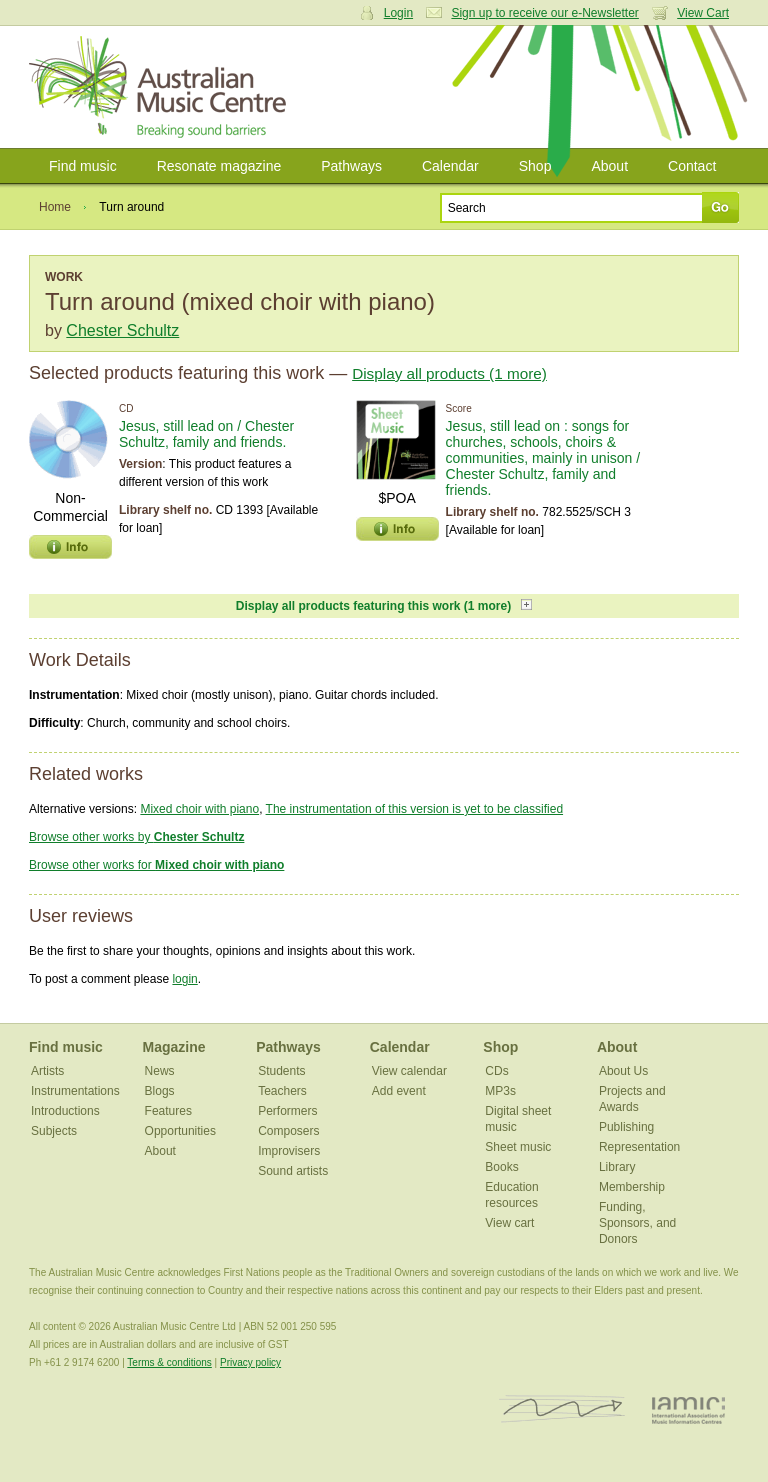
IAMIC (688, 1409)
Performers (287, 1111)
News (160, 1071)
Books (501, 1167)
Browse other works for (156, 865)
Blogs (160, 1091)
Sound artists (293, 1171)
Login (398, 13)
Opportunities (180, 1131)
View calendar (409, 1071)
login (184, 979)
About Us (623, 1071)
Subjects (54, 1131)
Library (617, 1167)
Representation (639, 1147)
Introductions (65, 1111)
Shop (535, 166)
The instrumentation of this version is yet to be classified (414, 809)
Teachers (282, 1091)
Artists (47, 1071)
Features (168, 1111)
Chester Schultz (122, 330)
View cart (509, 1223)
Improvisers (289, 1151)
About (609, 166)
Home (55, 207)
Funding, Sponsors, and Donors (637, 1223)
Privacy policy (250, 1362)
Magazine (174, 1047)
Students (281, 1071)
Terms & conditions (169, 1362)
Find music (83, 166)
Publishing (626, 1127)
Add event (399, 1091)
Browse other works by (136, 837)
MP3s (500, 1091)
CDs (496, 1071)
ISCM (562, 1409)
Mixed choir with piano (199, 809)
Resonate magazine (219, 166)
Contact (692, 166)
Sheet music (518, 1147)
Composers (288, 1131)
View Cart (703, 13)
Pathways (351, 166)
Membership (632, 1187)
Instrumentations (75, 1091)
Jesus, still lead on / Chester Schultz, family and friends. (206, 434)
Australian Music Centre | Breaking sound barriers (161, 87)
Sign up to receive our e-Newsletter (544, 13)
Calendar (450, 166)
